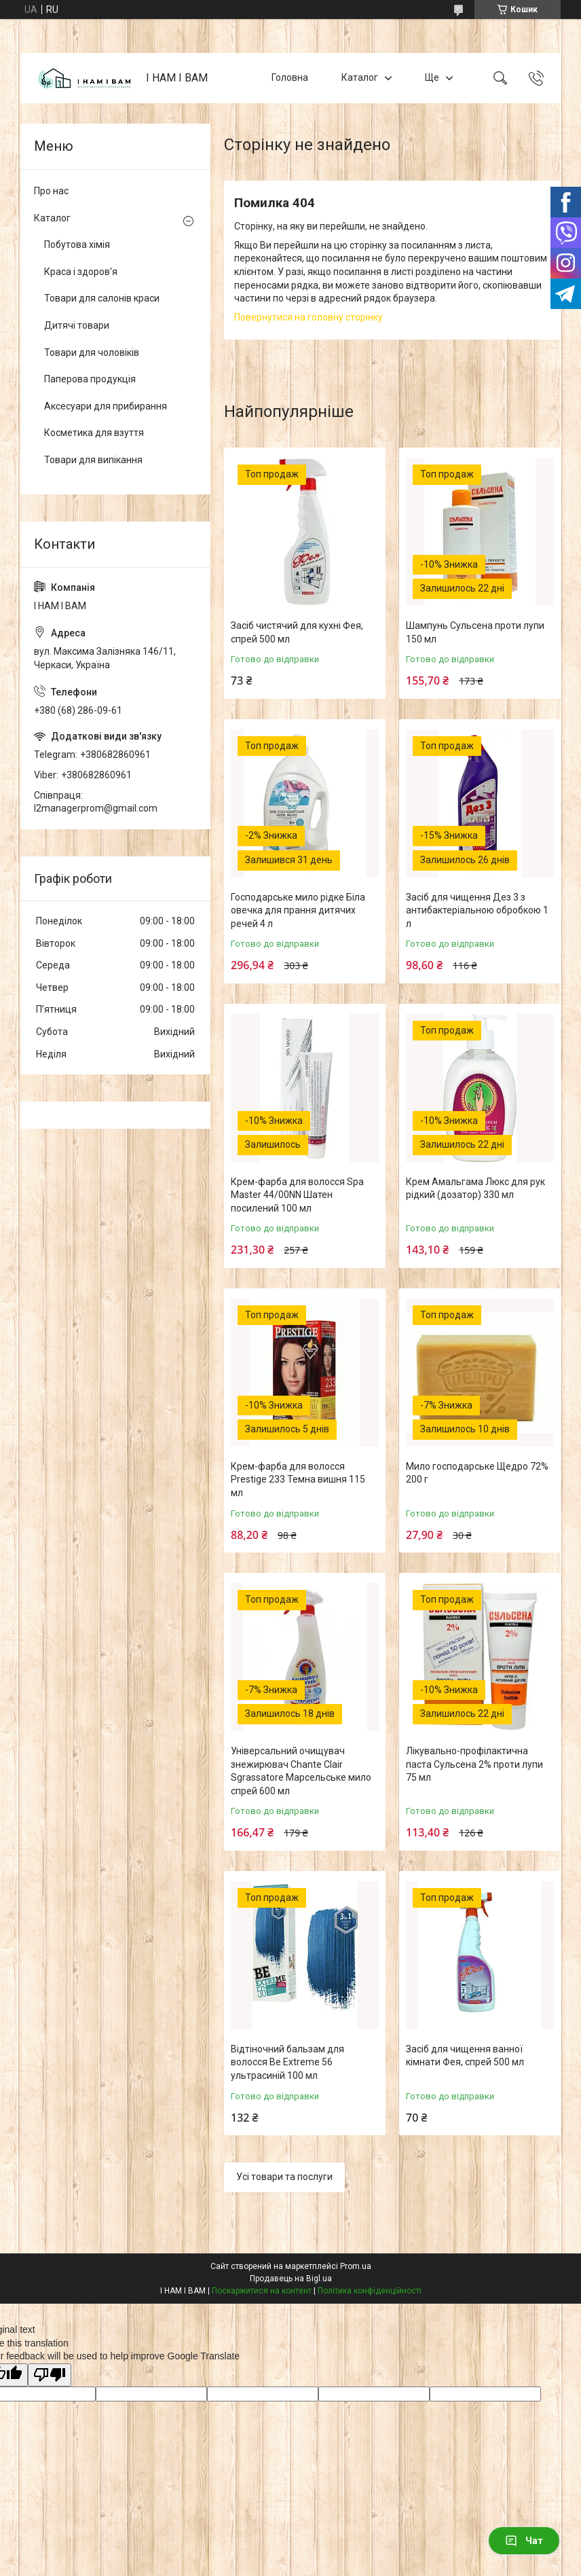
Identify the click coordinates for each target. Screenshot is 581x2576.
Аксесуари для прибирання (105, 406)
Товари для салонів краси (102, 298)
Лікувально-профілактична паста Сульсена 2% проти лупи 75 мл (474, 1764)
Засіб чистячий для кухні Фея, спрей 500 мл (297, 632)
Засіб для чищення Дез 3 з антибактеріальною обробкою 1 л (477, 910)
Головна (289, 77)
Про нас (51, 190)
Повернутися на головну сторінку (308, 317)
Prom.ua (355, 2266)
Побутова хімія (77, 244)
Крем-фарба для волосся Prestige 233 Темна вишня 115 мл (298, 1479)
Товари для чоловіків (91, 352)
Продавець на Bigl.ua (291, 2278)
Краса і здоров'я (80, 271)
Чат (524, 2541)
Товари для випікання (93, 459)
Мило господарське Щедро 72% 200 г (477, 1473)
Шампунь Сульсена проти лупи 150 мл (475, 632)
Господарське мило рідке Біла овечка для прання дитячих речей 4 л (298, 910)
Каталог (359, 77)
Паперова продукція (90, 379)
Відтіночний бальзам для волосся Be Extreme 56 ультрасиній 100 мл (287, 2062)
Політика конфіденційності (369, 2291)
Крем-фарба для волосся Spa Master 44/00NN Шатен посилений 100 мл (297, 1195)
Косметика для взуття (94, 432)
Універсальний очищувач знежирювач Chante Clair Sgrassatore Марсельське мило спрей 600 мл (301, 1770)
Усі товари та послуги (284, 2176)
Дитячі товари (76, 325)
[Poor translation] (49, 2375)
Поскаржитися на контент (262, 2291)
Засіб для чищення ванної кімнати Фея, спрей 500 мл (465, 2056)
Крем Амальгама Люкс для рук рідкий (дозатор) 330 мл (475, 1188)
